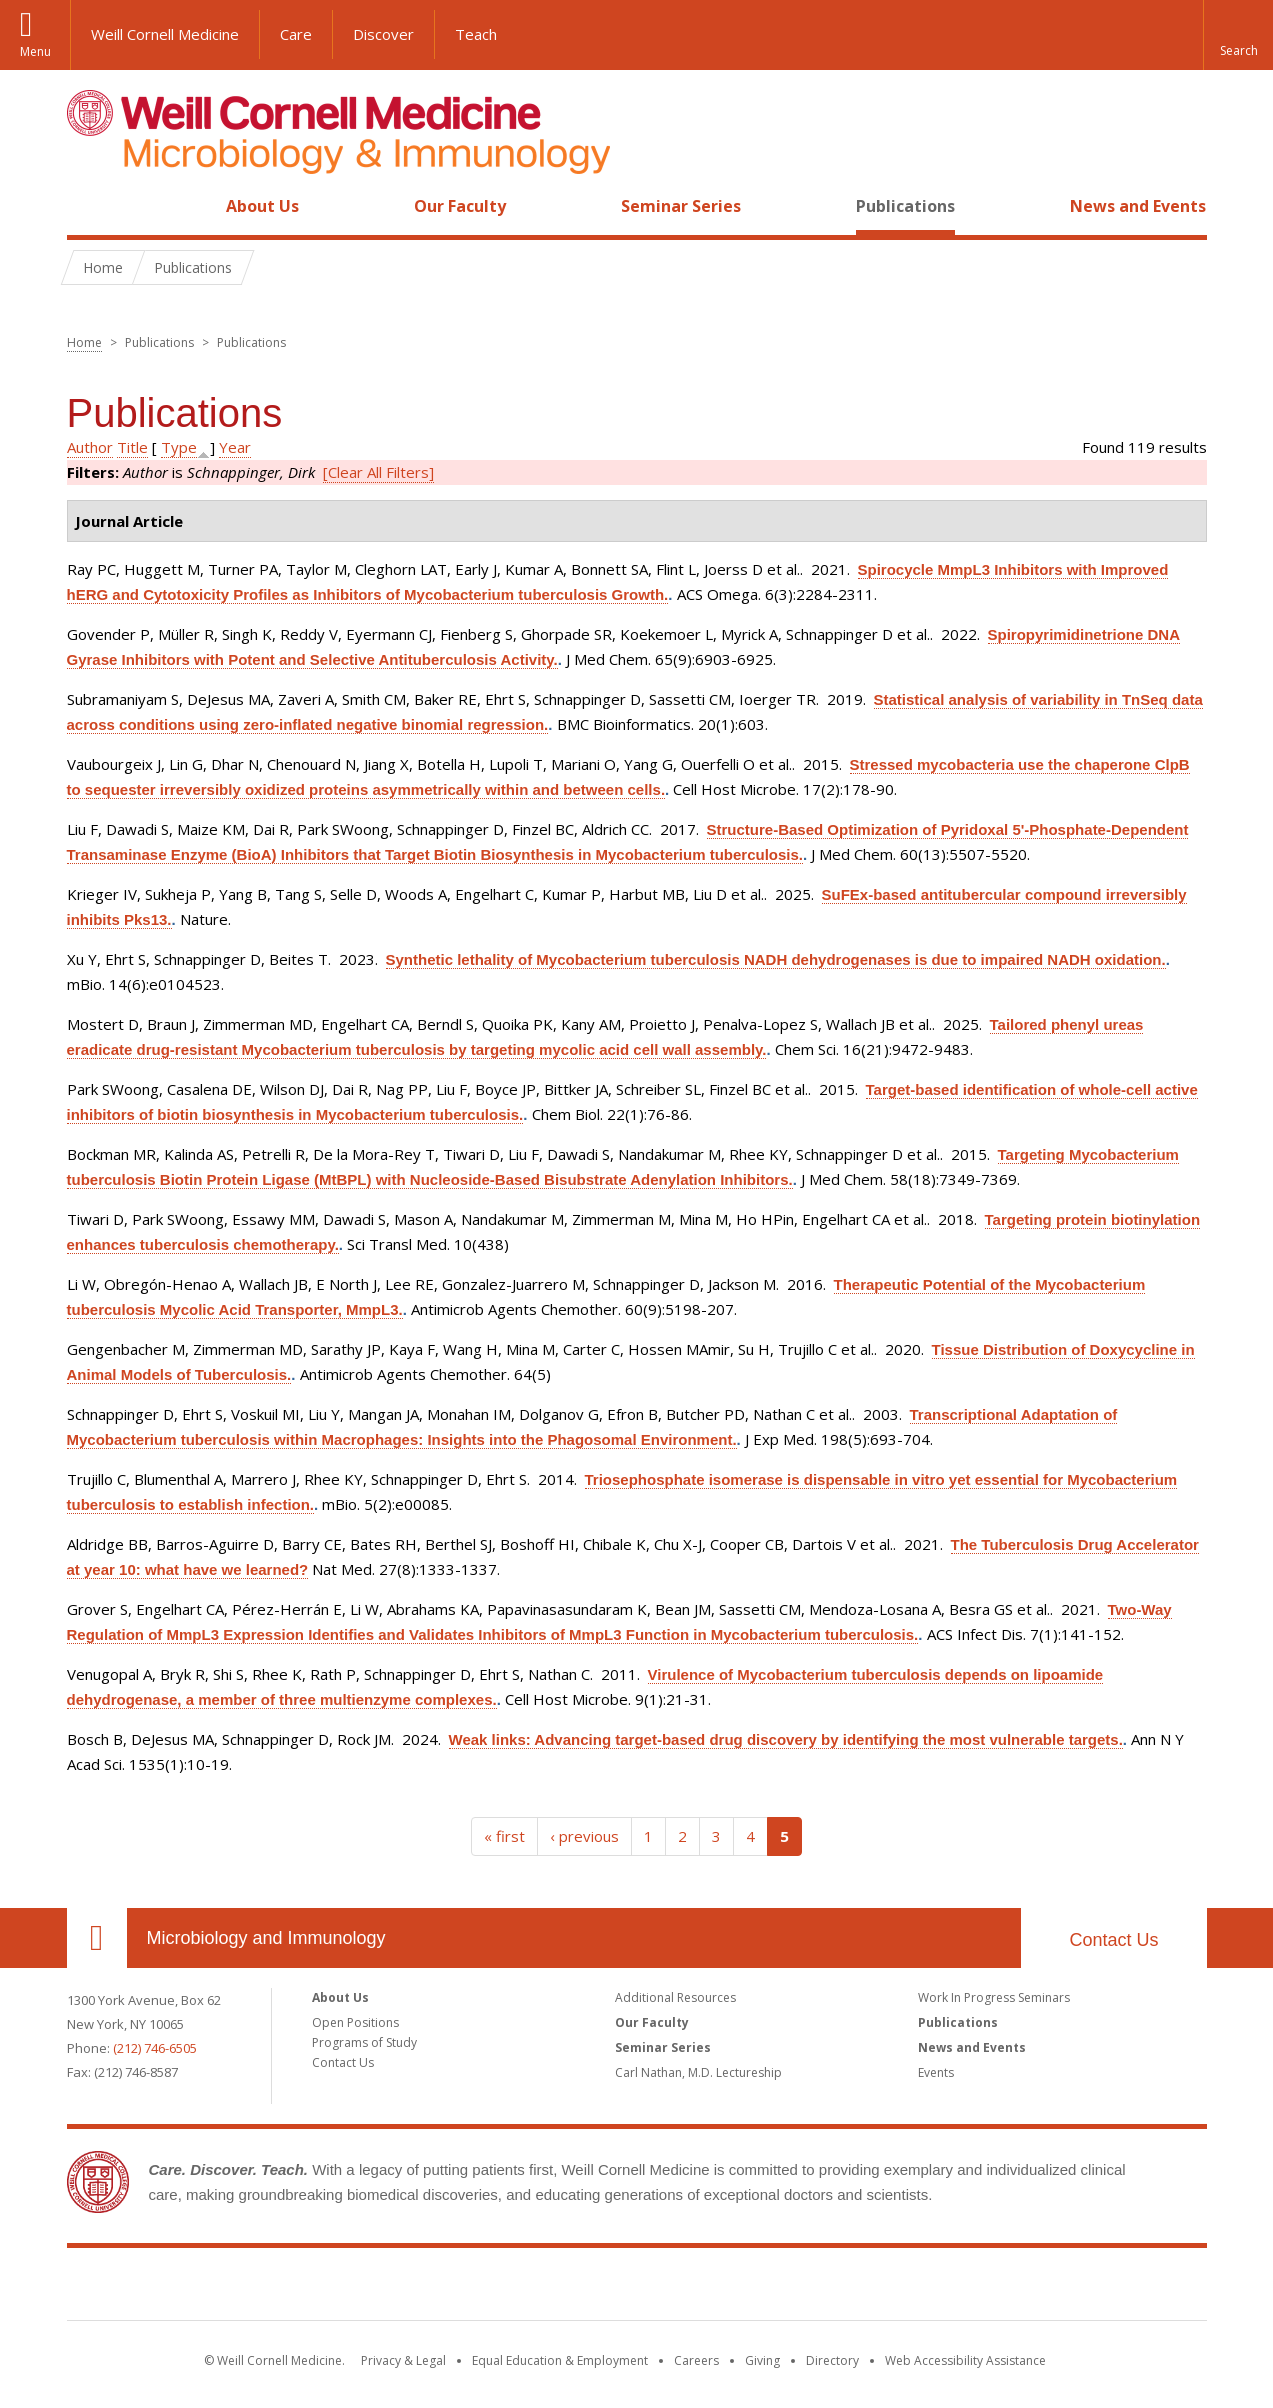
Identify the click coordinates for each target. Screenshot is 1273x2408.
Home (89, 206)
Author (90, 447)
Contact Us (1113, 1940)
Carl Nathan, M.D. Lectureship (698, 2072)
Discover (383, 34)
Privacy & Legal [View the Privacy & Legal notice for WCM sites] (403, 2360)
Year (235, 447)
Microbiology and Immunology (266, 1938)
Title (132, 447)
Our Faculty (460, 206)
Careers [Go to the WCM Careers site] (696, 2360)
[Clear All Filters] (378, 472)
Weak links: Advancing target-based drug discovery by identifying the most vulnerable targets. (786, 1739)
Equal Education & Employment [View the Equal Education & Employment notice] (560, 2360)
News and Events (1138, 206)
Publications (905, 206)
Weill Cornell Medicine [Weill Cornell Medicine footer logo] (637, 2288)
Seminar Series (681, 206)
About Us (262, 206)
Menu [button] (35, 51)
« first (504, 1836)
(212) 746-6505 (155, 2048)
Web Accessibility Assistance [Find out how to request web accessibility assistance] (965, 2360)
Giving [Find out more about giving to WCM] (762, 2360)
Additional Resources (675, 1997)
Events (936, 2072)
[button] (1238, 35)
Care (296, 34)
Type (179, 447)
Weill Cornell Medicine (165, 34)
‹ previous (584, 1836)
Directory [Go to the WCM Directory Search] (832, 2360)
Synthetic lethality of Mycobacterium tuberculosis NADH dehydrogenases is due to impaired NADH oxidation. (776, 959)
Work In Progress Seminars (994, 1997)
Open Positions (355, 2022)
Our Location (97, 1938)
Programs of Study (364, 2042)
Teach (476, 34)
